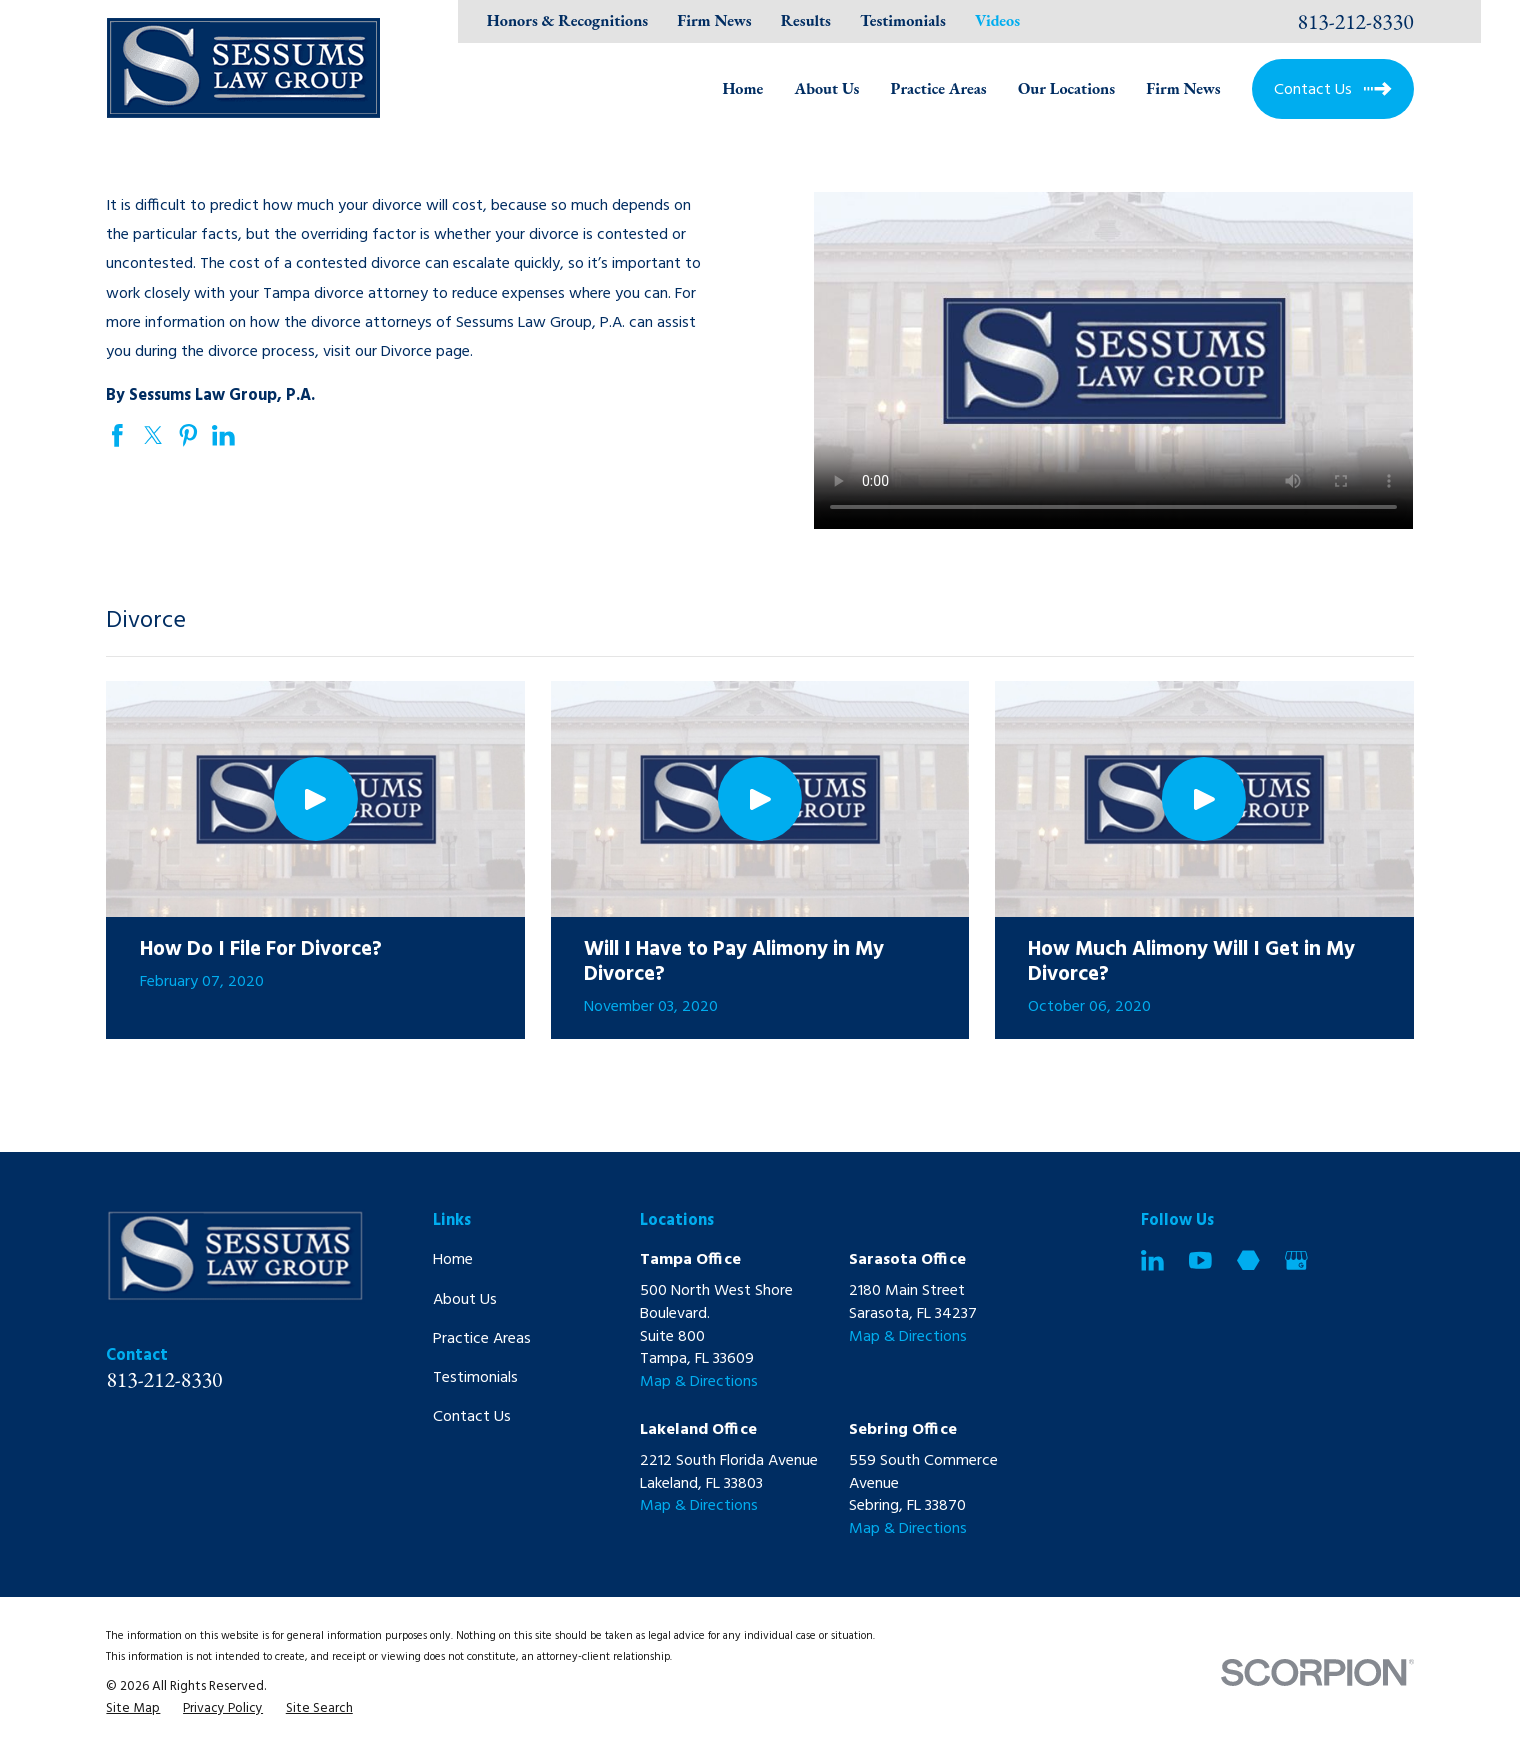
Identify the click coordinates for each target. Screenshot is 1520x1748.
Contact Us (472, 1417)
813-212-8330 (1356, 22)
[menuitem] (133, 1709)
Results (806, 20)
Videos (997, 20)
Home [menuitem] (742, 88)
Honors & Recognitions (567, 20)
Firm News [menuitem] (1183, 88)
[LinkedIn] (1152, 1260)
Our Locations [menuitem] (1066, 88)
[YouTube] (1200, 1260)
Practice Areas (482, 1339)
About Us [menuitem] (827, 88)
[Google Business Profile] (1296, 1260)
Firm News (714, 20)
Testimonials (903, 20)
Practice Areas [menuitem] (939, 88)
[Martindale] (1248, 1260)
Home (453, 1260)
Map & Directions (699, 1382)
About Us (465, 1300)
